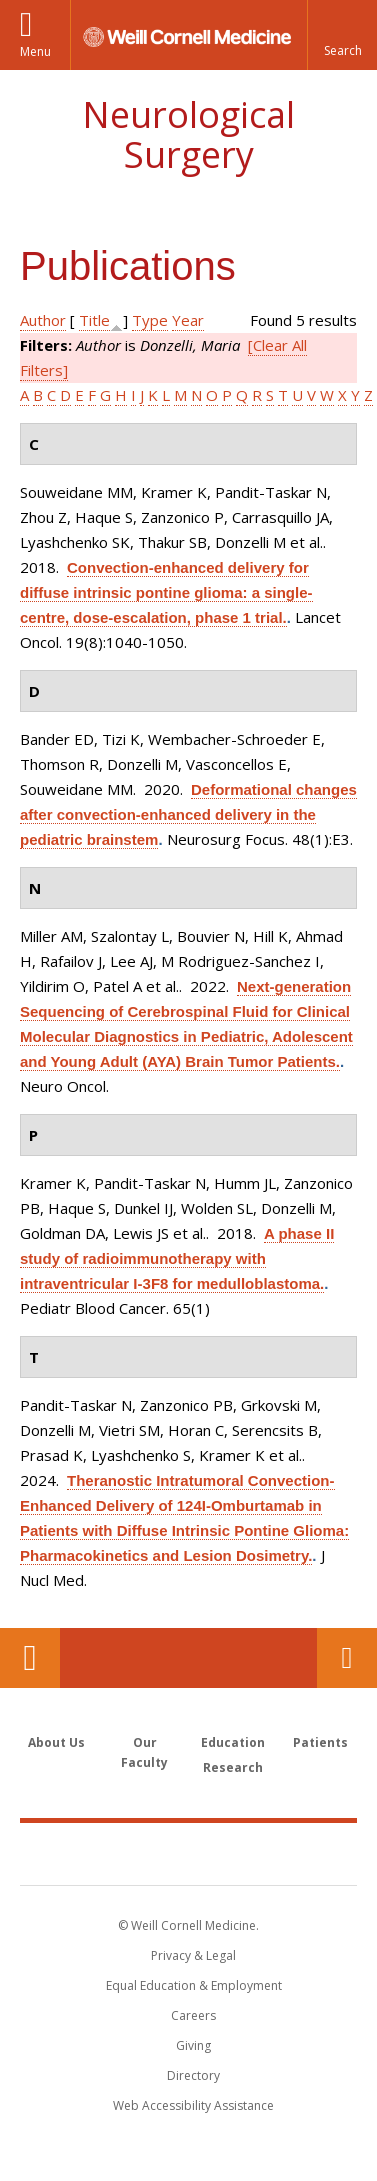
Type (150, 320)
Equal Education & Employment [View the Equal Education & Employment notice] (194, 1985)
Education (233, 1742)
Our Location (30, 1658)
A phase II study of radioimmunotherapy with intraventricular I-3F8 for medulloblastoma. (177, 1258)
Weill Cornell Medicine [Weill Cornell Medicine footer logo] (189, 1853)
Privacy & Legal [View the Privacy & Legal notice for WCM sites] (193, 1955)
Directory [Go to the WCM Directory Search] (193, 2075)
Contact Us (347, 1658)
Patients (320, 1742)
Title (94, 320)
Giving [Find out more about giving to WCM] (193, 2045)
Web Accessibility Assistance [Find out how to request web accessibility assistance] (193, 2105)
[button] (342, 35)
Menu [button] (35, 51)
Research (233, 1767)
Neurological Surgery (188, 134)
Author (43, 320)
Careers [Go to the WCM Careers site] (193, 2015)
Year (188, 320)
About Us (56, 1742)
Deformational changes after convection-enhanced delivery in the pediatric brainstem (188, 814)
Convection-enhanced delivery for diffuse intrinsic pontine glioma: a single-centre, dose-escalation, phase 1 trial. (166, 592)
